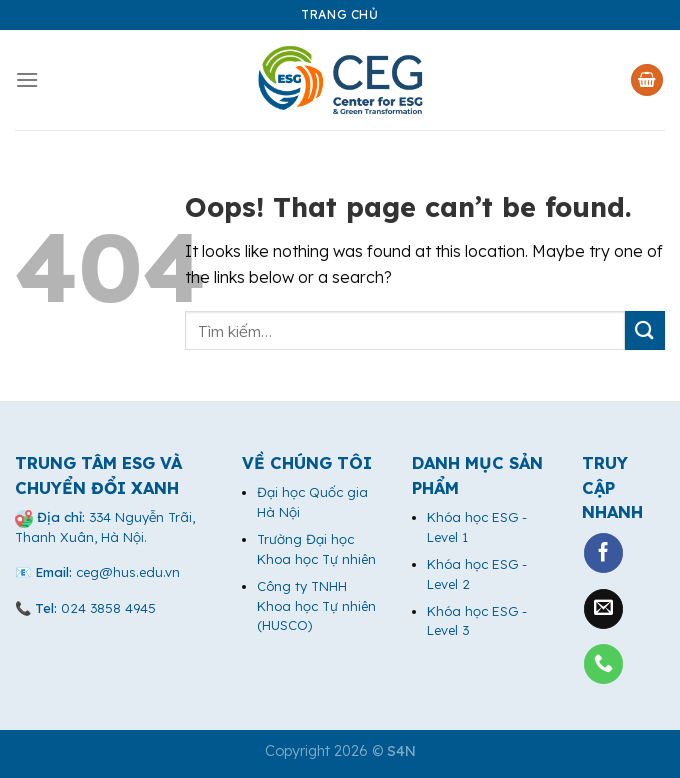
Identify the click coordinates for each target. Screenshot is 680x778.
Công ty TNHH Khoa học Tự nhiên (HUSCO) (316, 606)
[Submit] (645, 330)
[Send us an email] (604, 609)
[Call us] (604, 664)
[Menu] (27, 79)
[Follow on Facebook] (604, 553)
